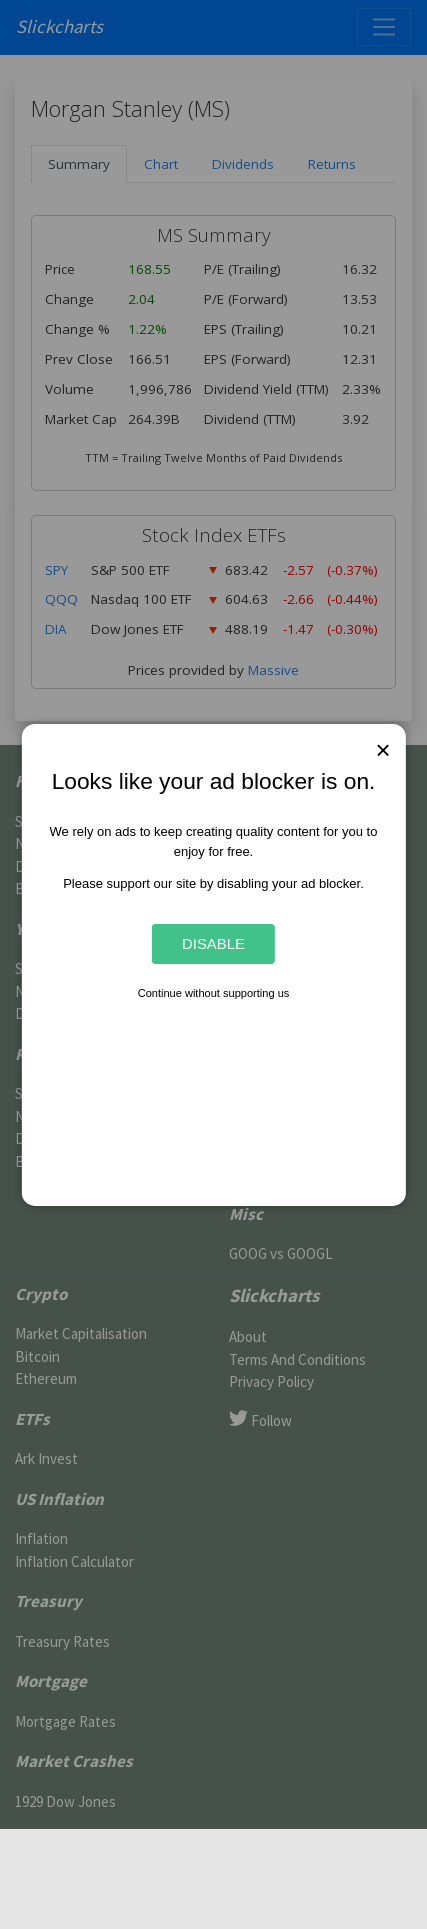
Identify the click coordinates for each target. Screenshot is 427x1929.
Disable (213, 943)
